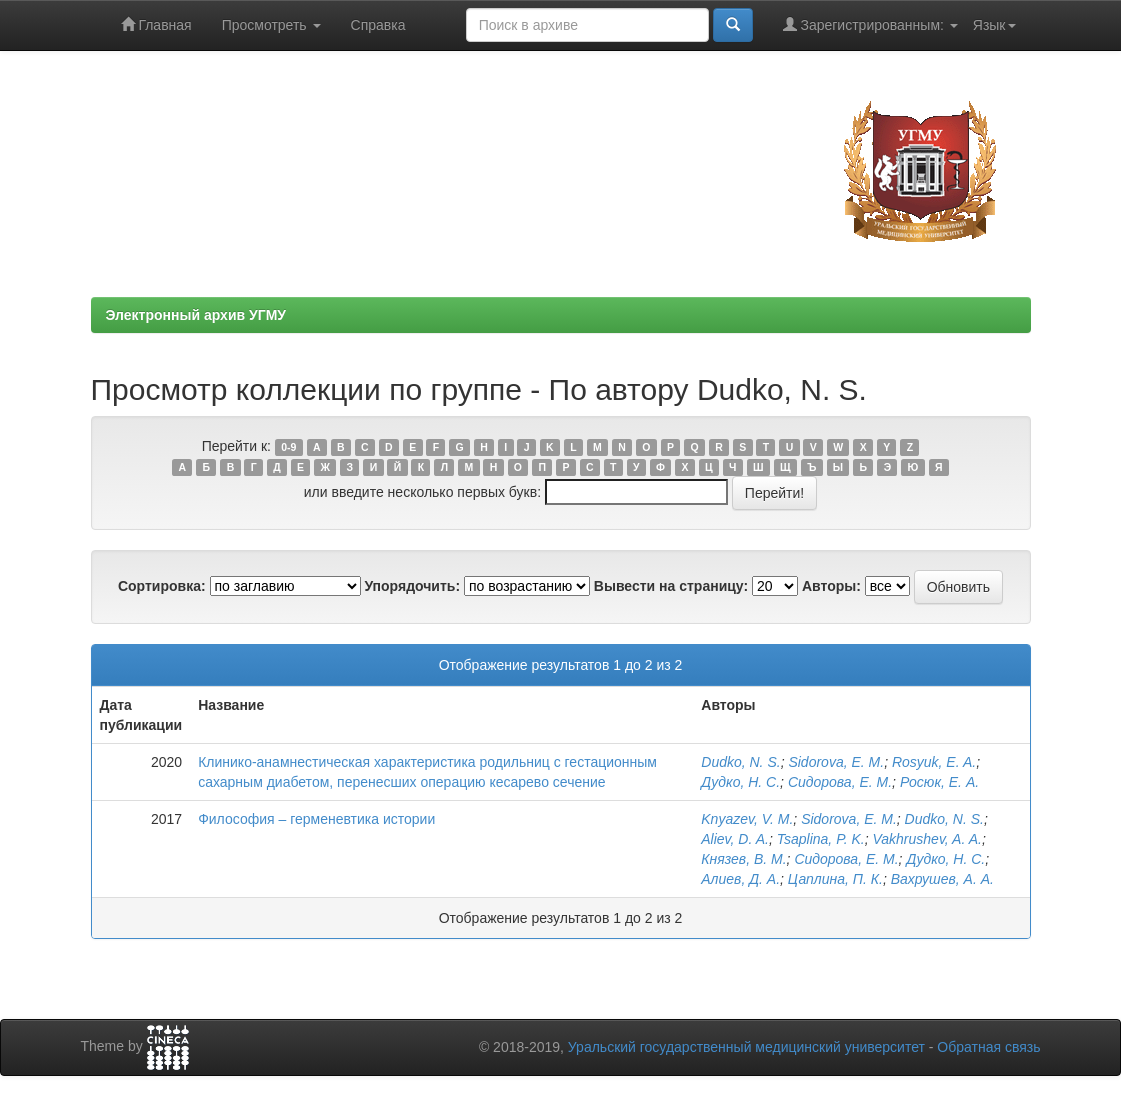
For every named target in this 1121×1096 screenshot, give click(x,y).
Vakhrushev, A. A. (926, 839)
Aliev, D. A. (735, 839)
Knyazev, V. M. (747, 819)
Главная (156, 24)
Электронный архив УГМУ (196, 315)
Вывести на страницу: (671, 586)
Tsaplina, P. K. (821, 839)
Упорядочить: (412, 586)
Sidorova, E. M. (836, 762)
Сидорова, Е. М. (840, 782)
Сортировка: (162, 586)
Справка (378, 25)
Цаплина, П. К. (835, 879)
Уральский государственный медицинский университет (746, 1047)
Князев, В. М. (743, 859)
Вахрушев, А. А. (942, 879)
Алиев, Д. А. (740, 879)
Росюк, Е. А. (939, 782)
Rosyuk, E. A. (934, 762)
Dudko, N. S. (740, 762)
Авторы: (831, 586)
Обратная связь (988, 1047)
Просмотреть (271, 25)
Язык (994, 25)
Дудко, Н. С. (740, 782)
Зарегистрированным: (870, 24)
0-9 (288, 447)
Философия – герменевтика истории (316, 819)
